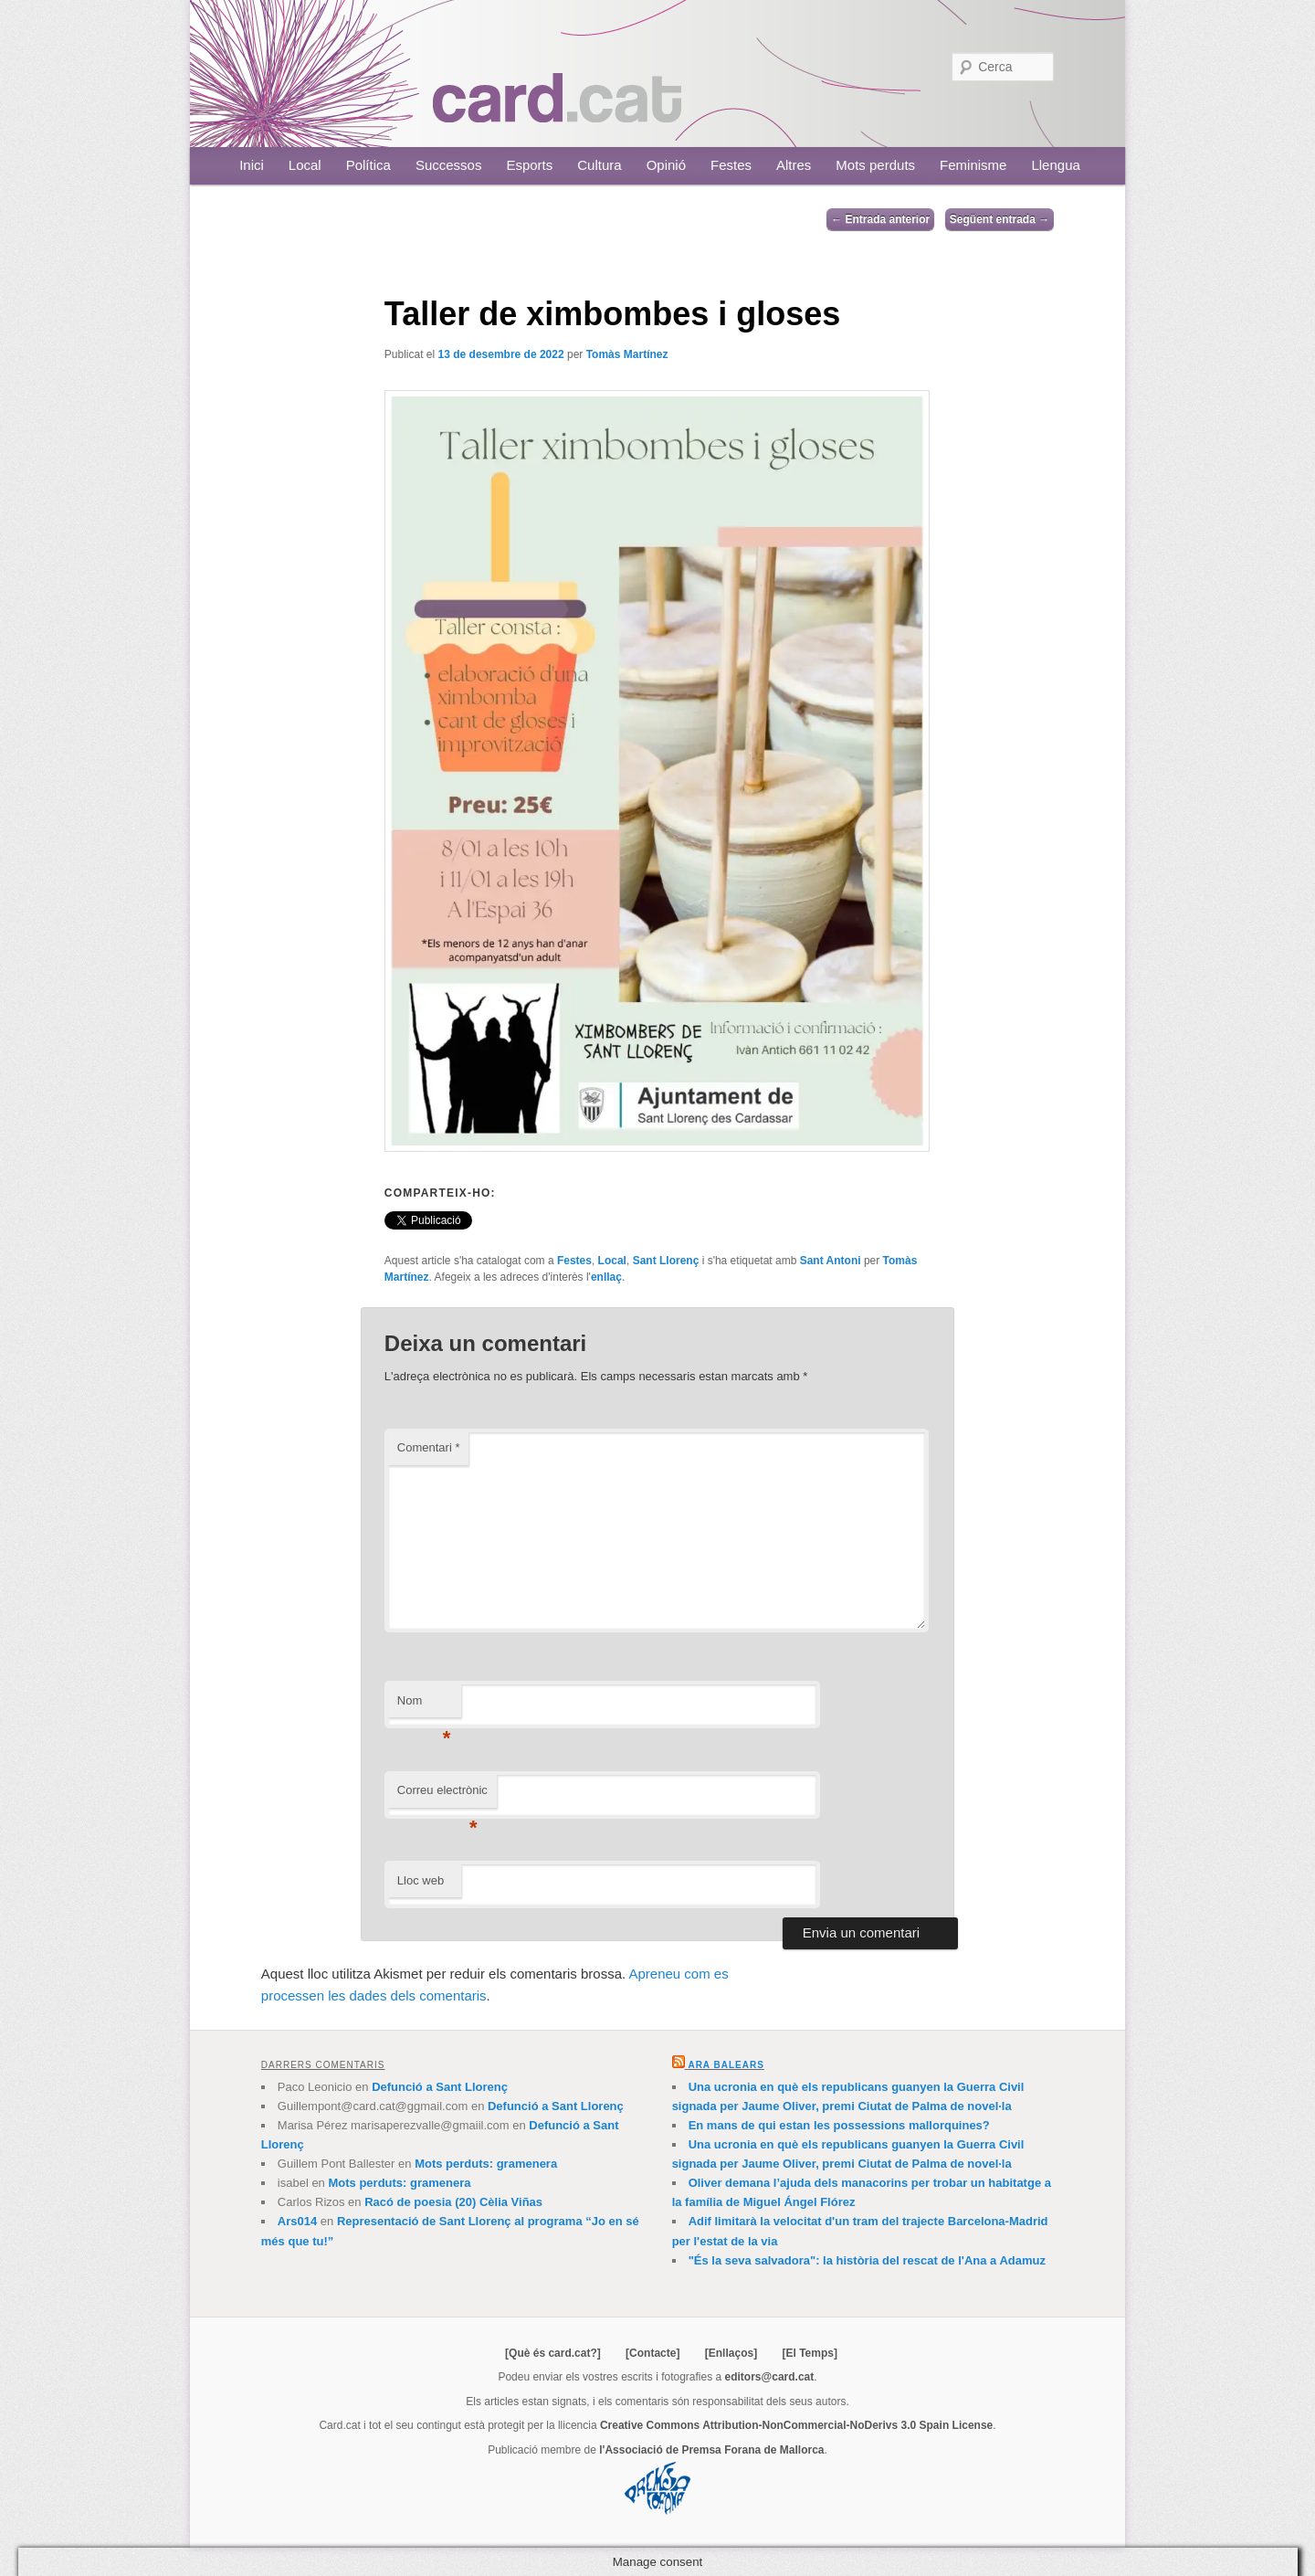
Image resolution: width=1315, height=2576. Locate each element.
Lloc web (420, 1880)
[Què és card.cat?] (553, 2353)
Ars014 (297, 2221)
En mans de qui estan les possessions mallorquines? (839, 2125)
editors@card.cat (770, 2376)
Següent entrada (999, 219)
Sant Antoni (830, 1260)
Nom (424, 1706)
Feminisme (973, 165)
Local (305, 165)
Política (368, 165)
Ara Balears (725, 2065)
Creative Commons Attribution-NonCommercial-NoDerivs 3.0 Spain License (796, 2425)
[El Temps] (809, 2353)
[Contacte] (652, 2353)
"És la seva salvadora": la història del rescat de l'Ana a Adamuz (867, 2260)
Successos (449, 165)
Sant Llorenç (666, 1260)
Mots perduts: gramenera (486, 2163)
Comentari (428, 1447)
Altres (793, 165)
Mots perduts (875, 165)
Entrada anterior (880, 219)
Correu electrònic (442, 1795)
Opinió (666, 165)
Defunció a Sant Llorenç (440, 2087)
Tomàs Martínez (627, 354)
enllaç (606, 1277)
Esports (529, 165)
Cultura (599, 165)
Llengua (1055, 165)
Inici (251, 165)
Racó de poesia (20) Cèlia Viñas (453, 2202)
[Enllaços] (731, 2353)
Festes (731, 165)
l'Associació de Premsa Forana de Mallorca (711, 2450)
